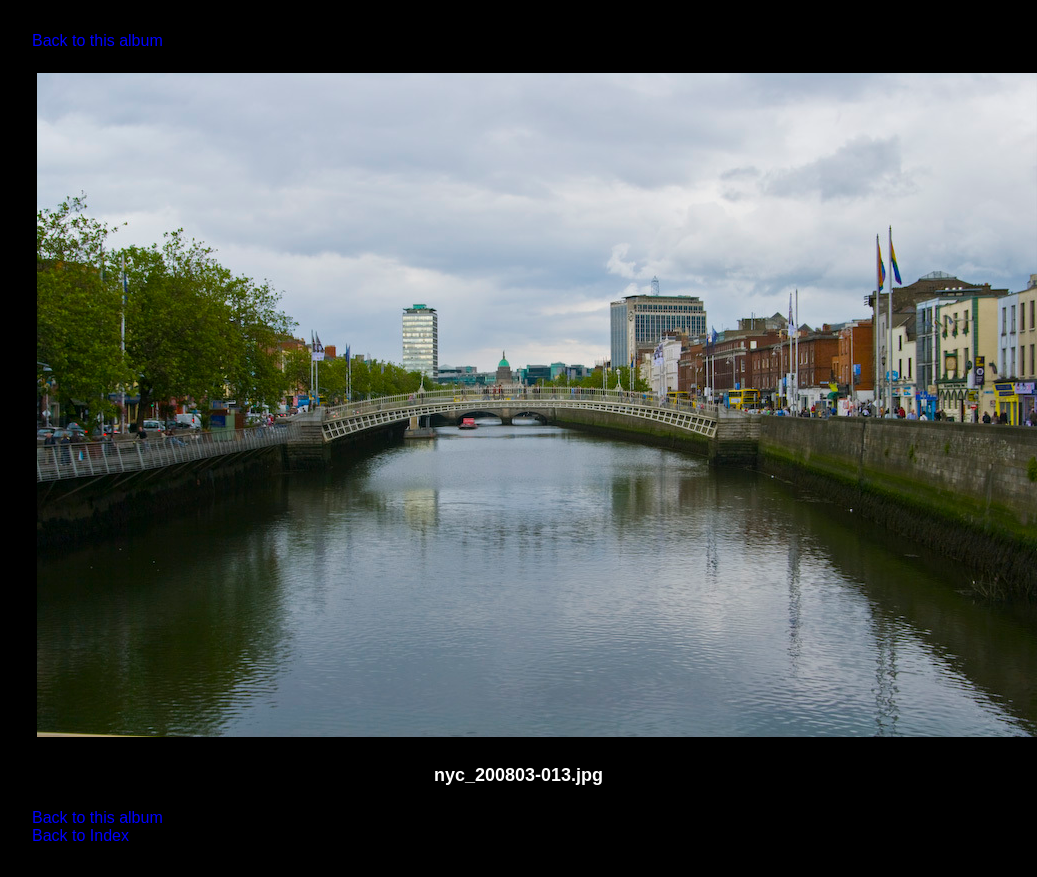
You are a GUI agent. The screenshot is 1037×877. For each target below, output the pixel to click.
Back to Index (80, 835)
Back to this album (97, 40)
